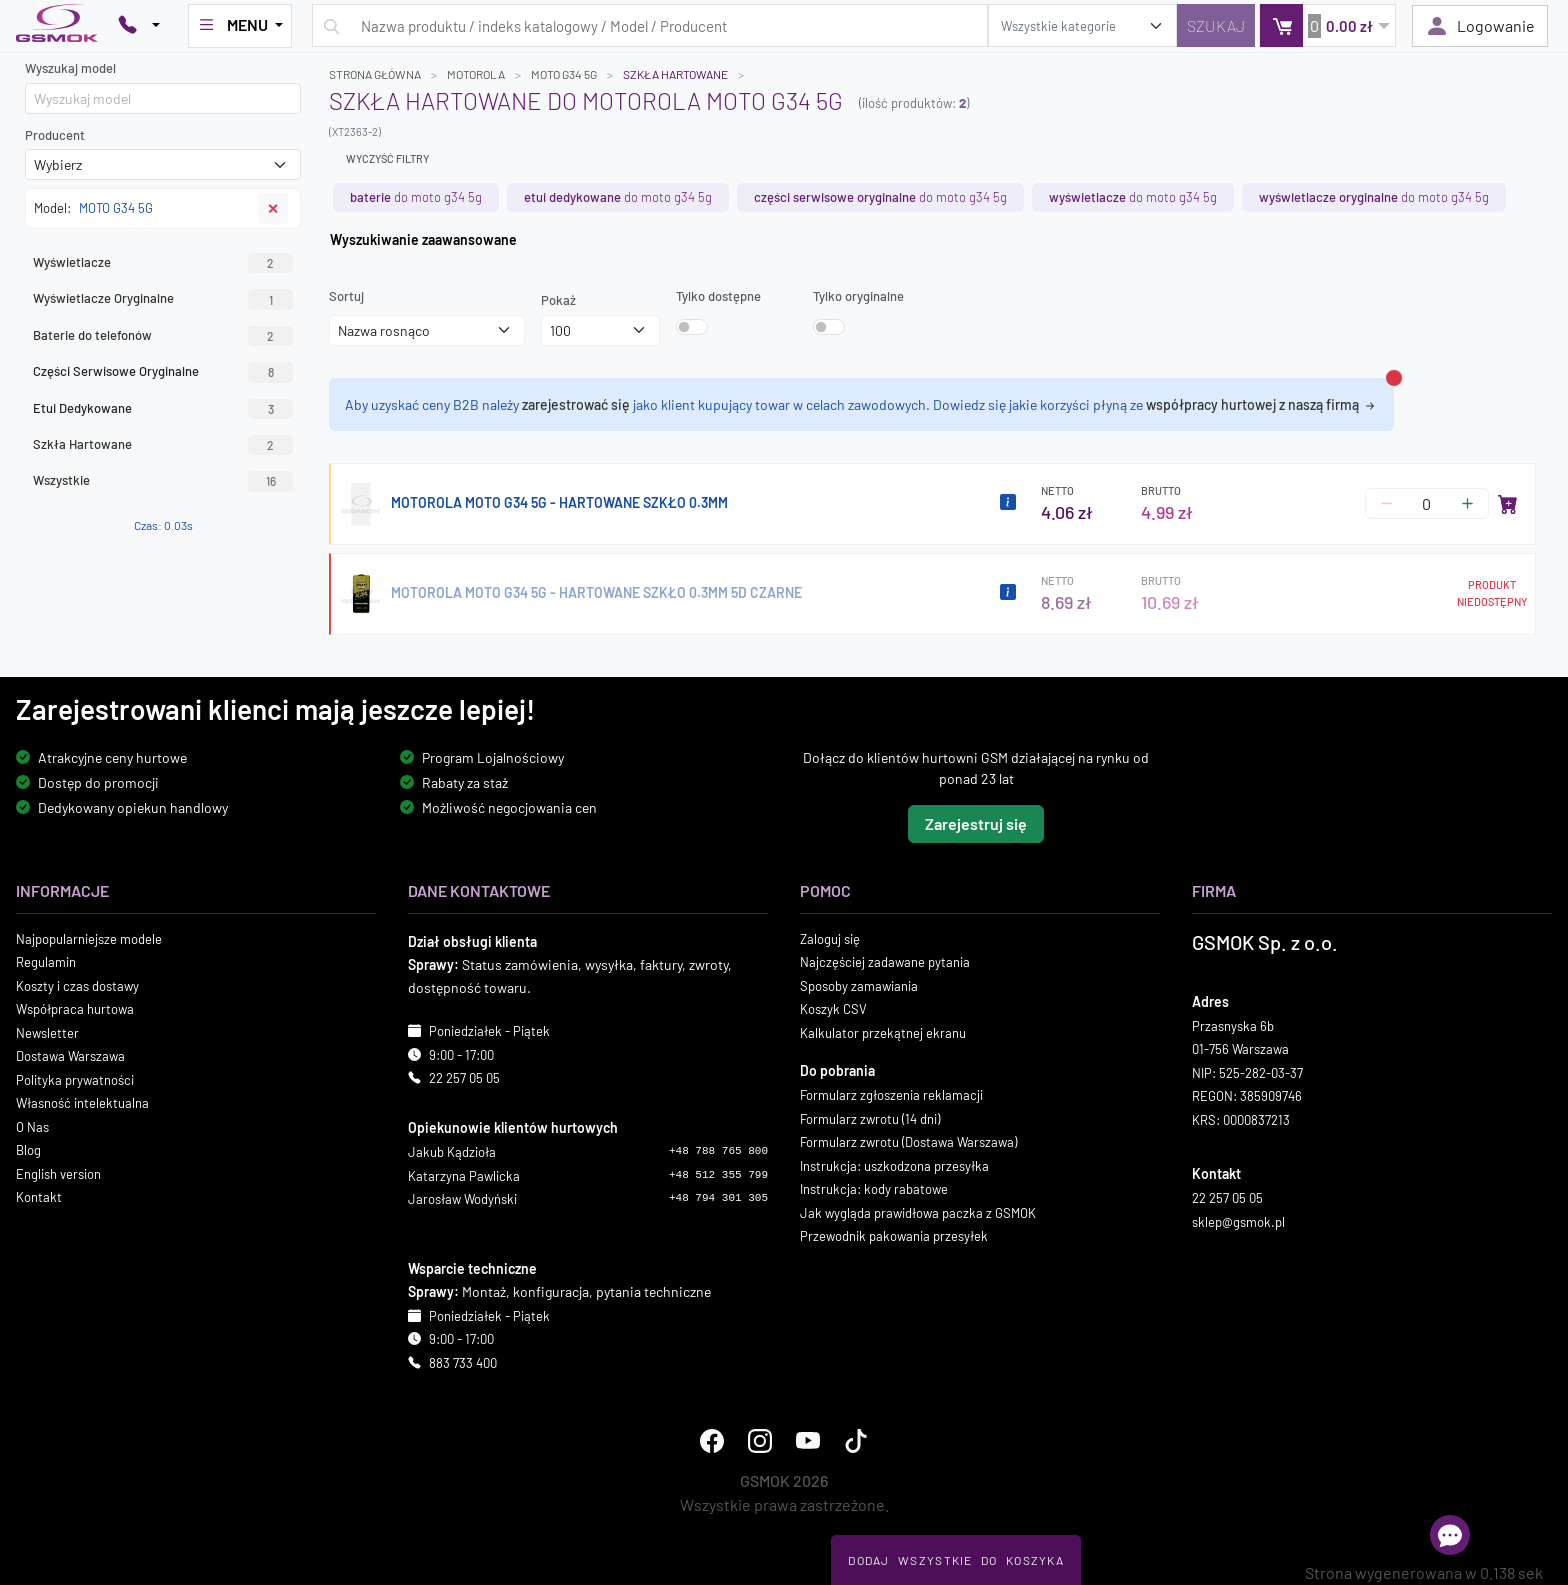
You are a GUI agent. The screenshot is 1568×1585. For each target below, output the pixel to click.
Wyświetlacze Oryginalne (163, 299)
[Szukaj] (1216, 25)
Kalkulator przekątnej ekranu (883, 1032)
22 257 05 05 (464, 1078)
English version (58, 1173)
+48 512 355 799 (718, 1174)
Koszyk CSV (833, 1009)
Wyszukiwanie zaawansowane (423, 239)
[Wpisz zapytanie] (650, 25)
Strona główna (375, 74)
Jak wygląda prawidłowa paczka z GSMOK (918, 1212)
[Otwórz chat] (1450, 1535)
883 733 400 (463, 1362)
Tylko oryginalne (858, 296)
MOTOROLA (476, 74)
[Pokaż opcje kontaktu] (139, 26)
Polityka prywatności (75, 1079)
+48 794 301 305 (718, 1198)
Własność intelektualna (82, 1103)
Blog (28, 1150)
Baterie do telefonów (163, 336)
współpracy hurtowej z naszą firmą (1262, 404)
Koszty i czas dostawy (77, 985)
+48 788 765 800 (718, 1151)
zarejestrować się (576, 404)
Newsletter (47, 1032)
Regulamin (46, 962)
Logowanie (1480, 26)
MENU (234, 25)
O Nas (32, 1126)
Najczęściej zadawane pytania (885, 962)
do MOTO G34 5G (416, 197)
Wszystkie (163, 481)
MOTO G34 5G (564, 74)
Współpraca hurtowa (75, 1009)
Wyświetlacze (163, 263)
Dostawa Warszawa (70, 1056)
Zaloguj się (830, 938)
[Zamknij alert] (1394, 378)
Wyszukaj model (70, 68)
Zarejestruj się (976, 822)
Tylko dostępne (718, 296)
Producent (55, 135)
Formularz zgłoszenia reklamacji (891, 1095)
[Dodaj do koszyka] (1508, 504)
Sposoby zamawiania (859, 985)
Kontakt (39, 1197)
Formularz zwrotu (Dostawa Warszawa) (908, 1142)
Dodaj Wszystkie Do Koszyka (956, 1560)
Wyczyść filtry (387, 158)
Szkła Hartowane (163, 445)
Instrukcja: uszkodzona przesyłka (894, 1165)
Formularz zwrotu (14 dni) (870, 1118)
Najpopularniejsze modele (89, 938)
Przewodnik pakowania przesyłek (894, 1236)
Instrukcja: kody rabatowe (874, 1189)
